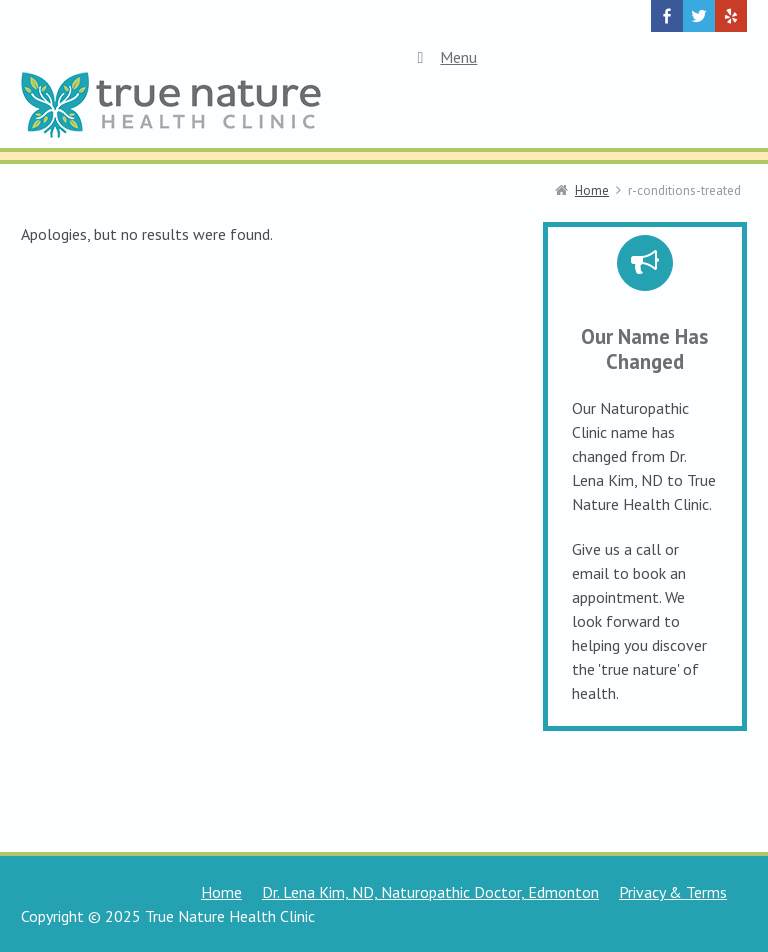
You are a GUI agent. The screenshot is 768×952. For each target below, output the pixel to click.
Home (221, 892)
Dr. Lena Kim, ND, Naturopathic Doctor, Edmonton (430, 892)
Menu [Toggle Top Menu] (443, 57)
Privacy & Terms (673, 892)
